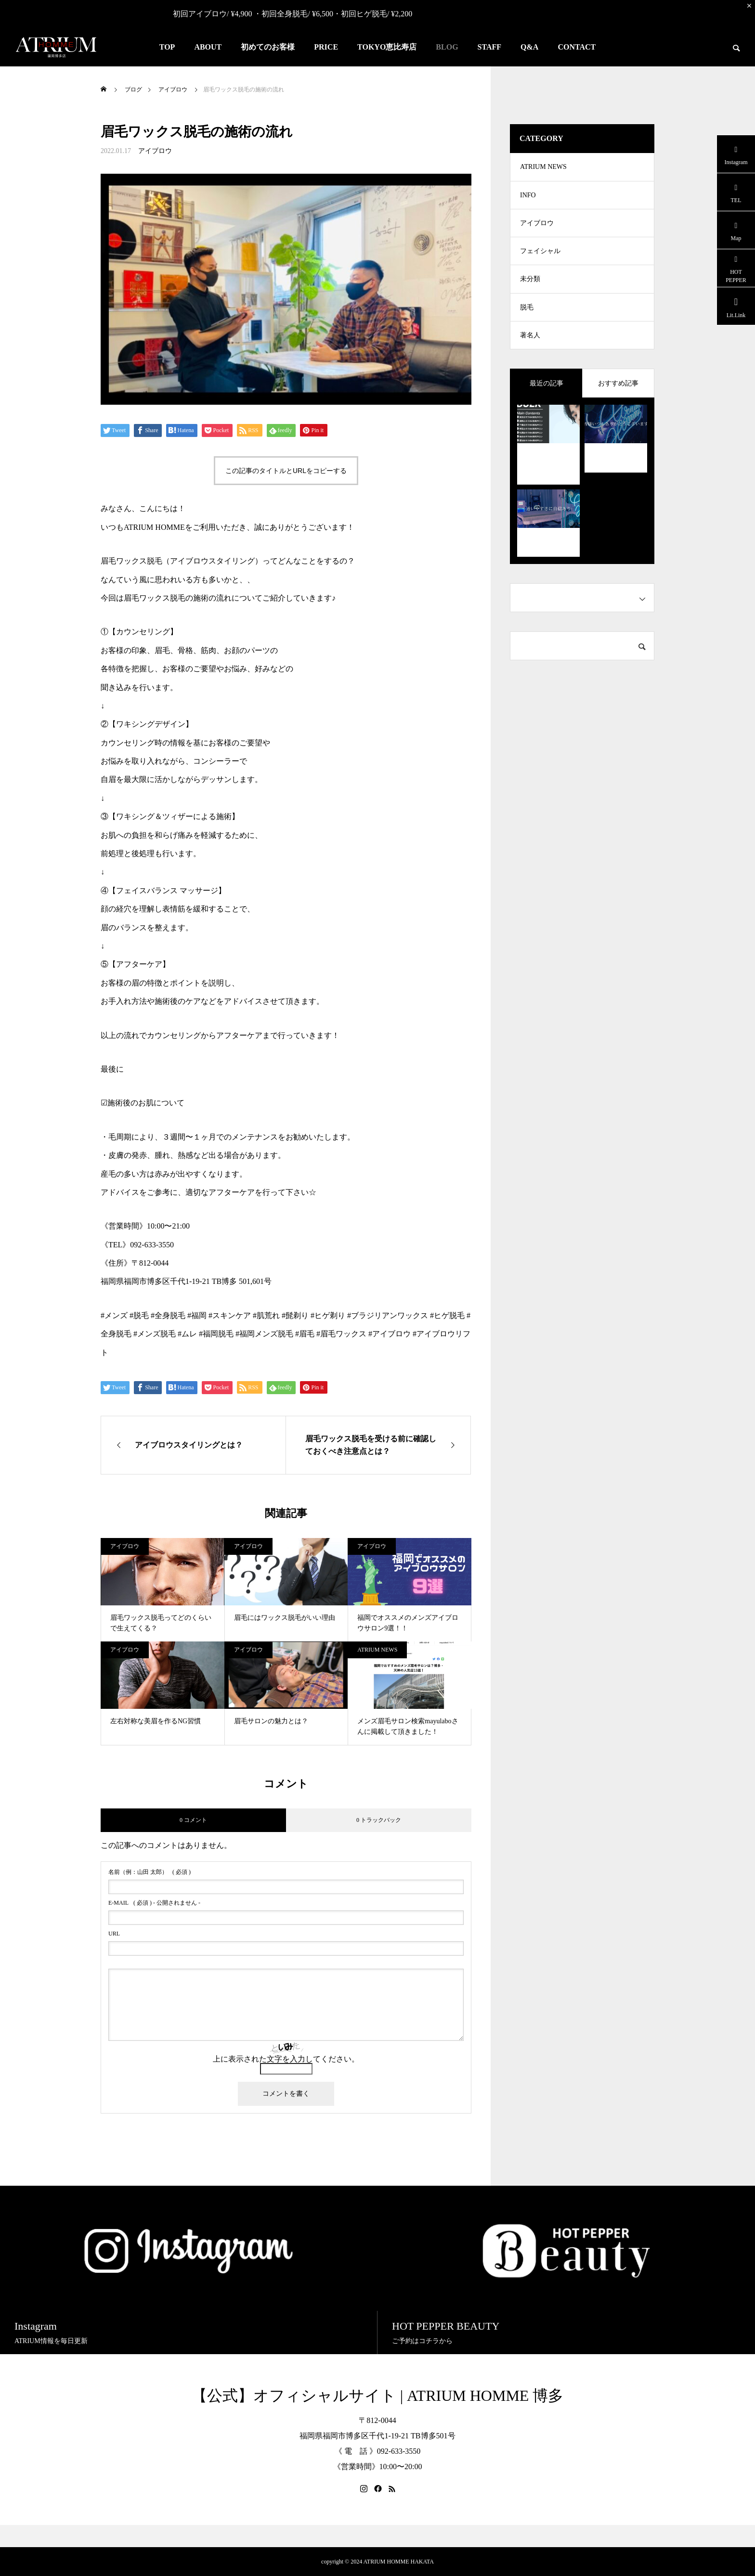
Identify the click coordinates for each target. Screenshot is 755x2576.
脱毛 (527, 311)
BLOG (447, 47)
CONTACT (577, 47)
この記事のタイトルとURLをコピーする (286, 470)
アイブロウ (155, 150)
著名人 (530, 340)
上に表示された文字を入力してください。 (286, 2059)
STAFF (489, 47)
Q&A (529, 47)
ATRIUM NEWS (377, 1649)
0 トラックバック (378, 1820)
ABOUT (207, 47)
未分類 (530, 282)
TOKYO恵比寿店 (387, 47)
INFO (528, 196)
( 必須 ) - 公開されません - (154, 1903)
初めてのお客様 (268, 47)
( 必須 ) (149, 1872)
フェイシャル (540, 253)
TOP (167, 47)
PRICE (326, 47)
